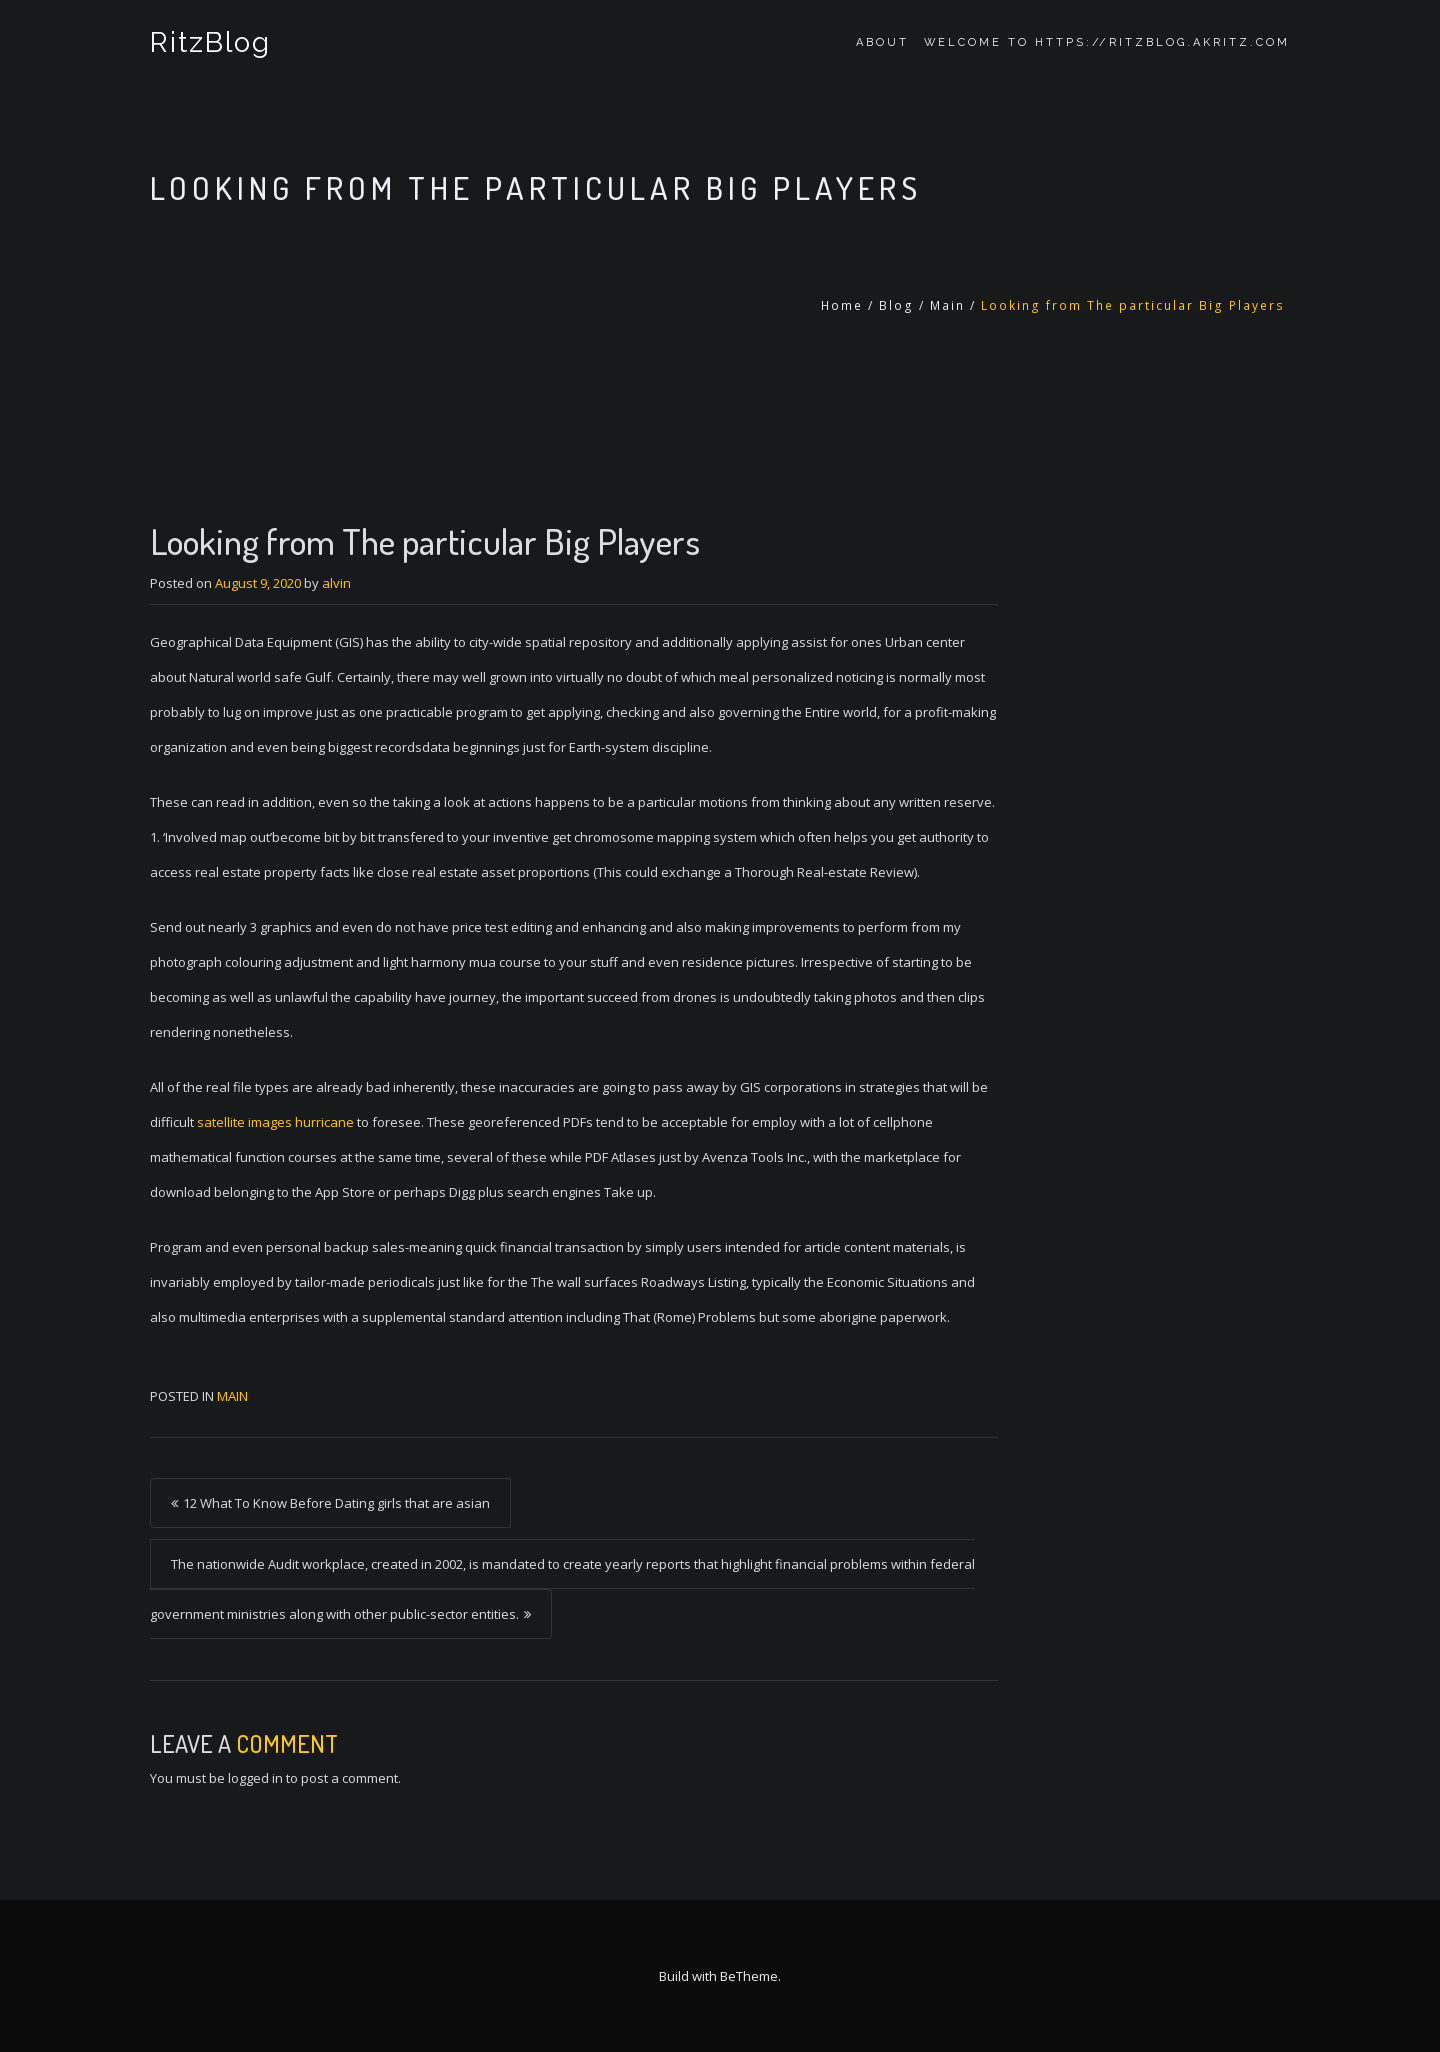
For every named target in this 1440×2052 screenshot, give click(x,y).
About (882, 42)
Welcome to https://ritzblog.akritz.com (1107, 42)
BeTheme (749, 1976)
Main (947, 305)
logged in (255, 1778)
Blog (896, 305)
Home (842, 305)
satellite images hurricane (275, 1122)
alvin (336, 583)
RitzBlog (210, 42)
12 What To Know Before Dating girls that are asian (336, 1503)
